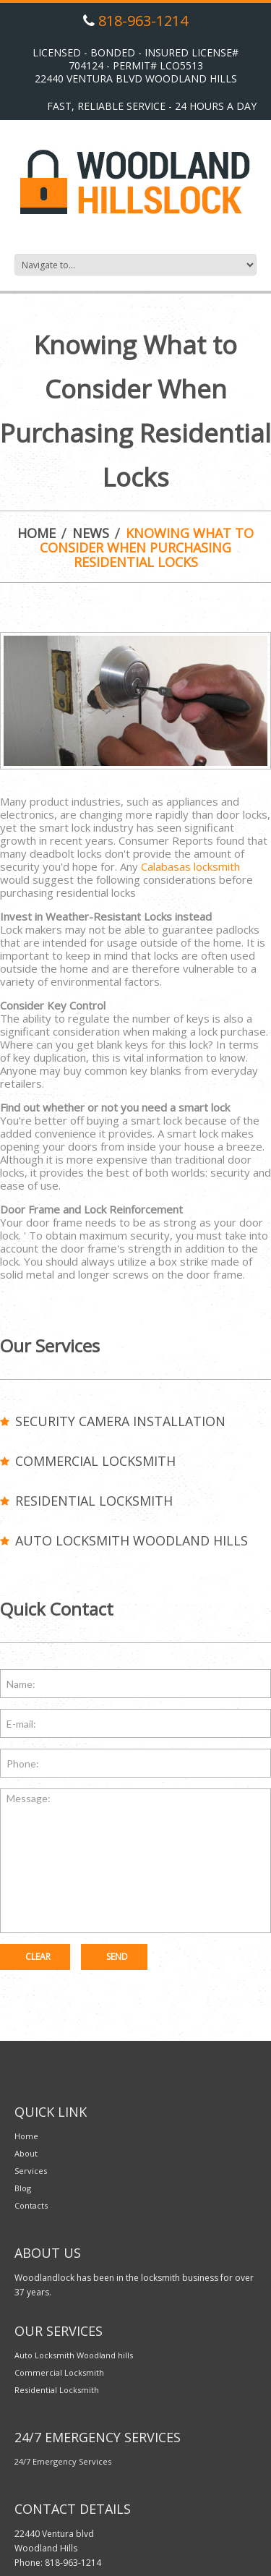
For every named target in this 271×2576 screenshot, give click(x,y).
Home (36, 533)
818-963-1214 (143, 20)
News (90, 533)
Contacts (31, 2205)
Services (30, 2170)
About (26, 2153)
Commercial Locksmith (95, 1461)
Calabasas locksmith (190, 866)
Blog (22, 2188)
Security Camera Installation (120, 1421)
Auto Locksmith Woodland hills (131, 1540)
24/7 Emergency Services (62, 2461)
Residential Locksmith (94, 1500)
